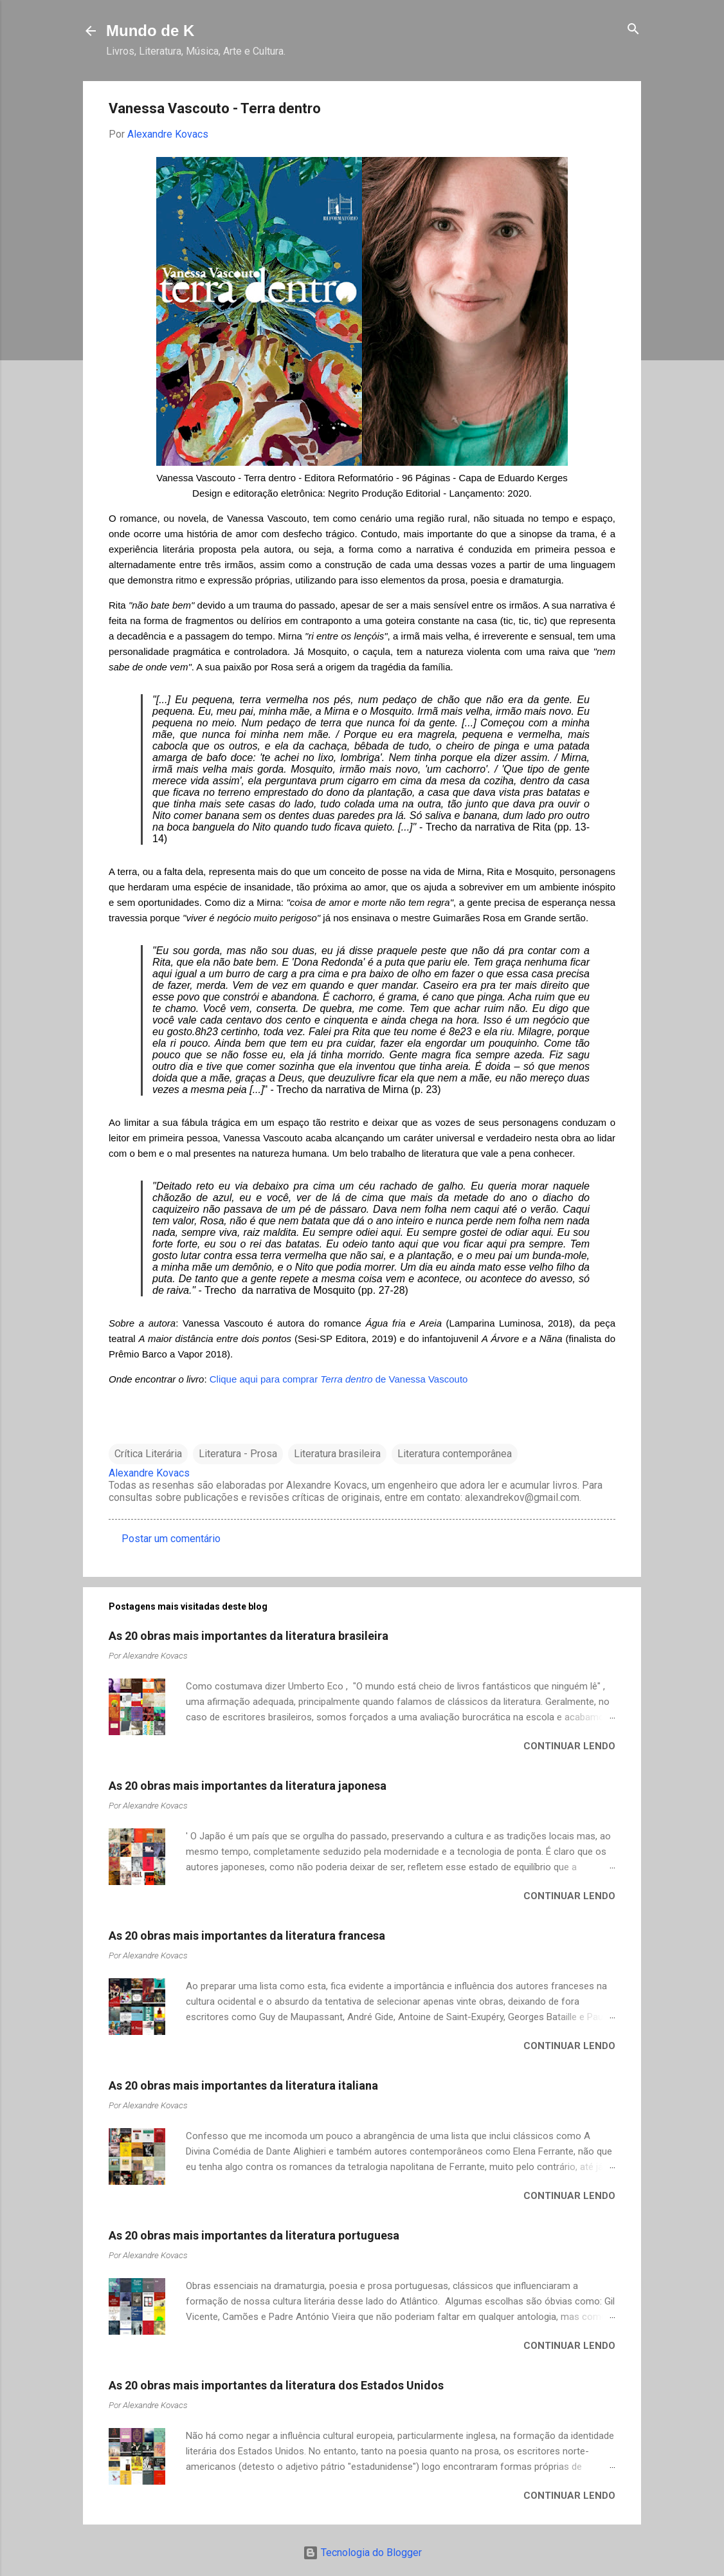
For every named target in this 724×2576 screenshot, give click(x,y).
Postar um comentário (171, 1538)
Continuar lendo (569, 1746)
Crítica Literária (148, 1454)
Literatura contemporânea (454, 1454)
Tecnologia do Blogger (362, 2552)
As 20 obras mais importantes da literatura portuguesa (254, 2235)
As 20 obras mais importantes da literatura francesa (247, 1935)
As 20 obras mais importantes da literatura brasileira (248, 1635)
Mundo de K (150, 30)
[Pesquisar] (633, 29)
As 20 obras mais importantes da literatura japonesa (247, 1785)
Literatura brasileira (337, 1454)
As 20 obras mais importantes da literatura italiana (243, 2085)
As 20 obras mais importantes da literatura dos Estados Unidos (276, 2385)
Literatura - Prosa (238, 1454)
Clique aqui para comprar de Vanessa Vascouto (339, 1379)
